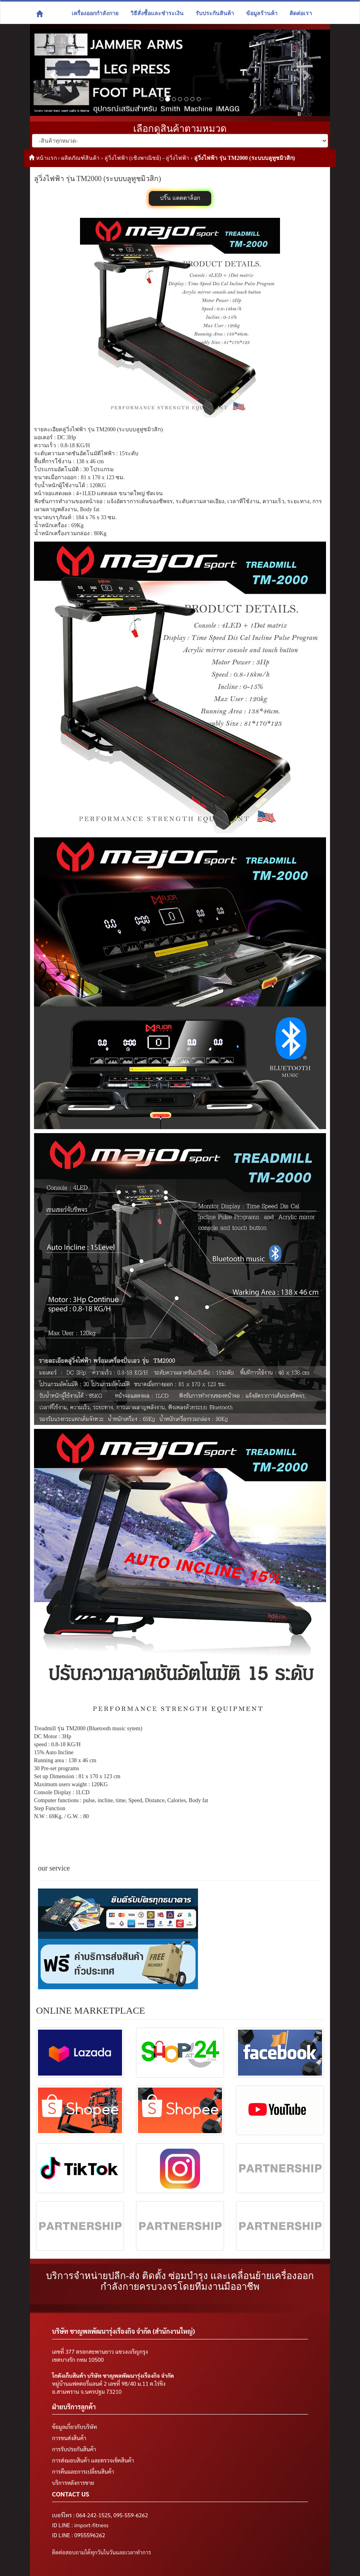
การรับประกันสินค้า (74, 2448)
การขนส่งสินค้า (69, 2437)
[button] (52, 73)
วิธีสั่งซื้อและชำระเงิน (157, 13)
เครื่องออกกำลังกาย (95, 13)
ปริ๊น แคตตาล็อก (180, 198)
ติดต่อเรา (301, 13)
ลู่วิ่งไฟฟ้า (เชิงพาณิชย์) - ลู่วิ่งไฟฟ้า (147, 158)
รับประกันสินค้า (215, 13)
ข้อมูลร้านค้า (262, 13)
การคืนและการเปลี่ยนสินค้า (83, 2471)
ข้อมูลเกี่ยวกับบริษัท (74, 2426)
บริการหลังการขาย (73, 2482)
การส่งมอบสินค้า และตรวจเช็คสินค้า (93, 2460)
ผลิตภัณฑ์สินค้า (80, 158)
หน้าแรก (46, 158)
